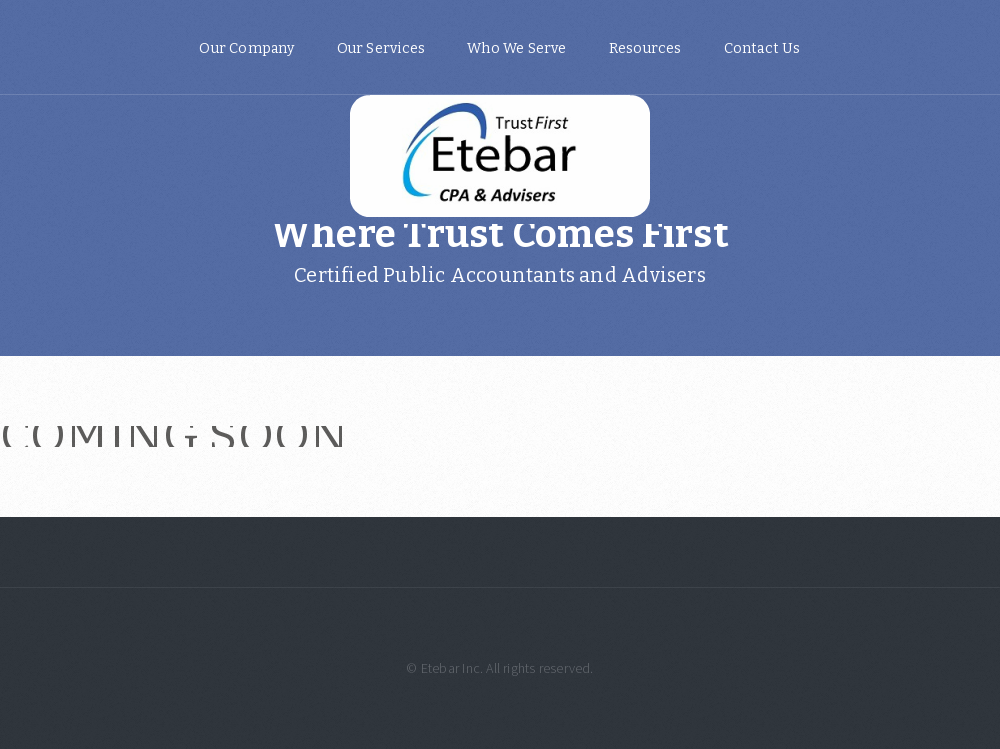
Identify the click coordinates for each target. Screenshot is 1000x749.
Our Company (246, 48)
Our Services (381, 48)
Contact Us (762, 48)
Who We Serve (517, 48)
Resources (645, 48)
